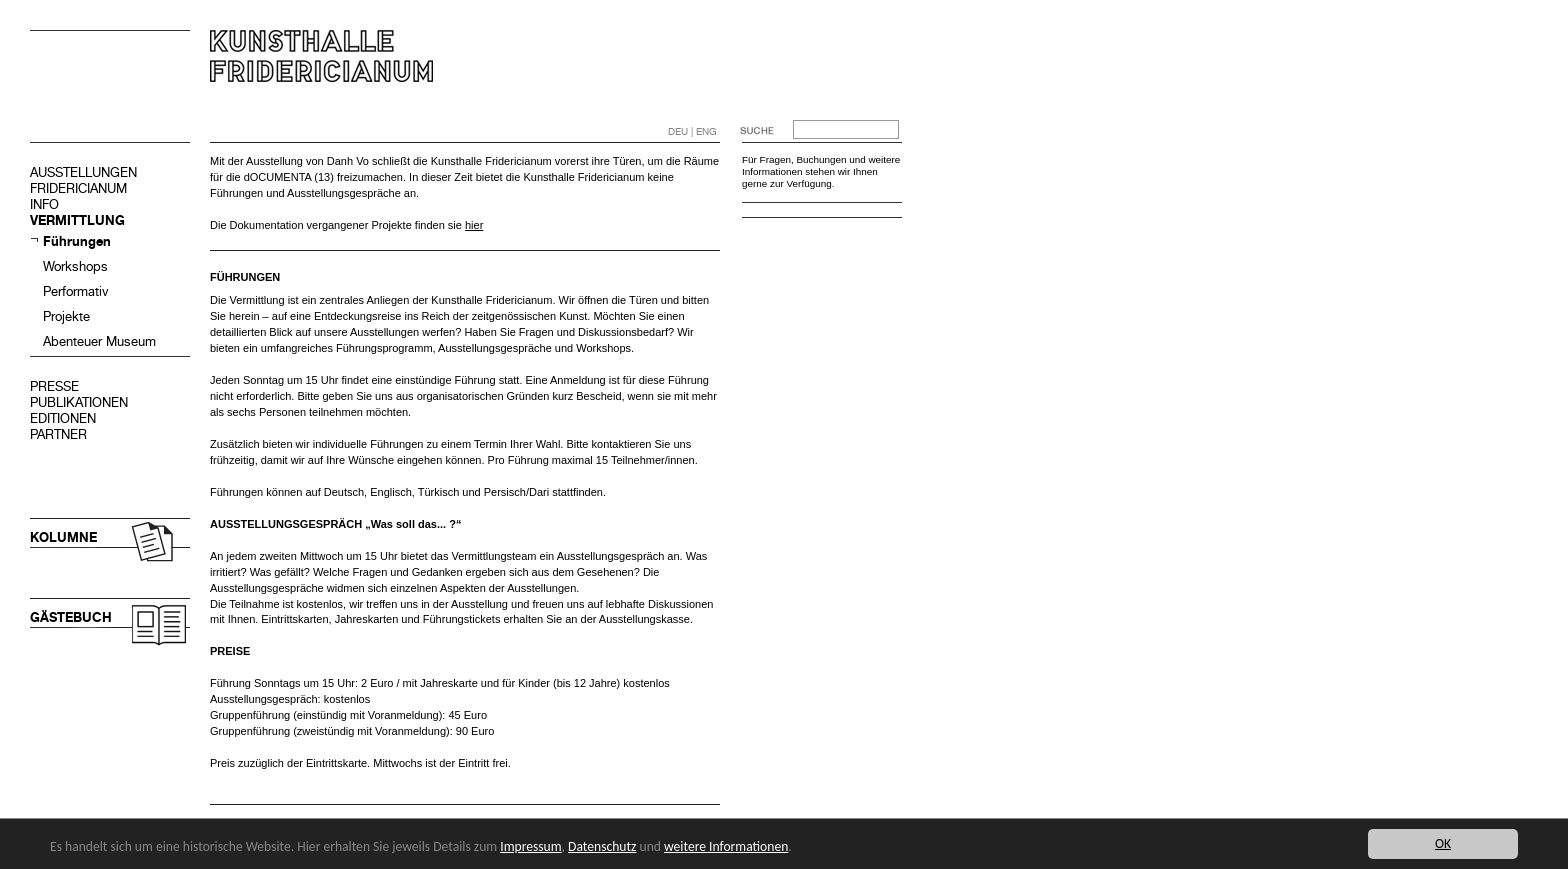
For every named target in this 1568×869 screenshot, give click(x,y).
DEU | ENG (692, 131)
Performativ (76, 291)
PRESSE (54, 386)
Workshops (75, 266)
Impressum (530, 846)
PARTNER (58, 434)
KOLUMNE (63, 537)
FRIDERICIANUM (78, 188)
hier (474, 225)
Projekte (66, 316)
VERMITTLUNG (77, 220)
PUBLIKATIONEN (79, 402)
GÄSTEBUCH (71, 617)
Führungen (77, 241)
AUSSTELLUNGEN (83, 172)
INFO (44, 204)
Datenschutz (602, 846)
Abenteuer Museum (99, 341)
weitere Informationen (726, 846)
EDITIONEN (63, 418)
